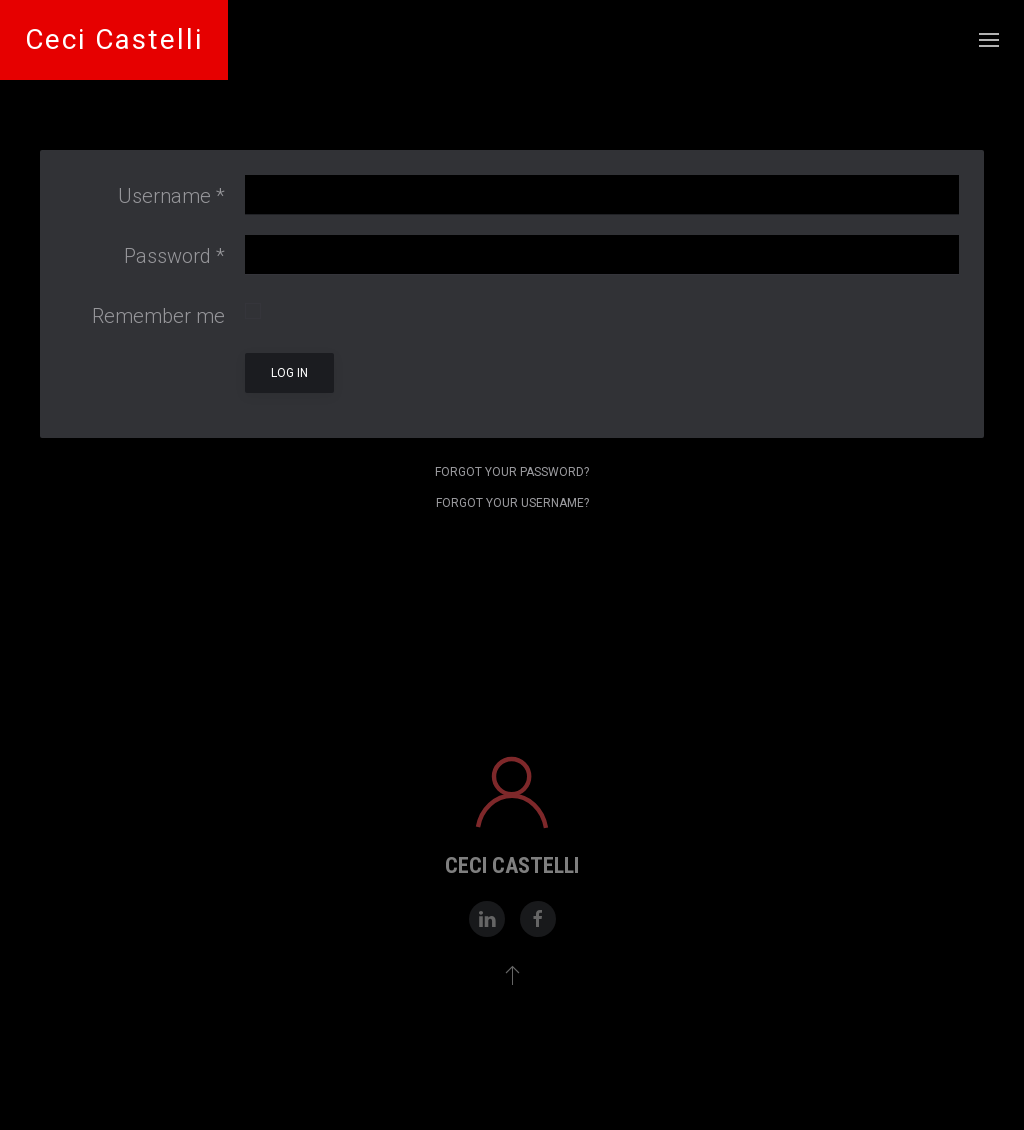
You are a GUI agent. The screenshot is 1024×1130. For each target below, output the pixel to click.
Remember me (158, 316)
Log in (289, 373)
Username (171, 196)
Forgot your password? (512, 472)
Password (174, 256)
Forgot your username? (512, 503)
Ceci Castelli (114, 39)
